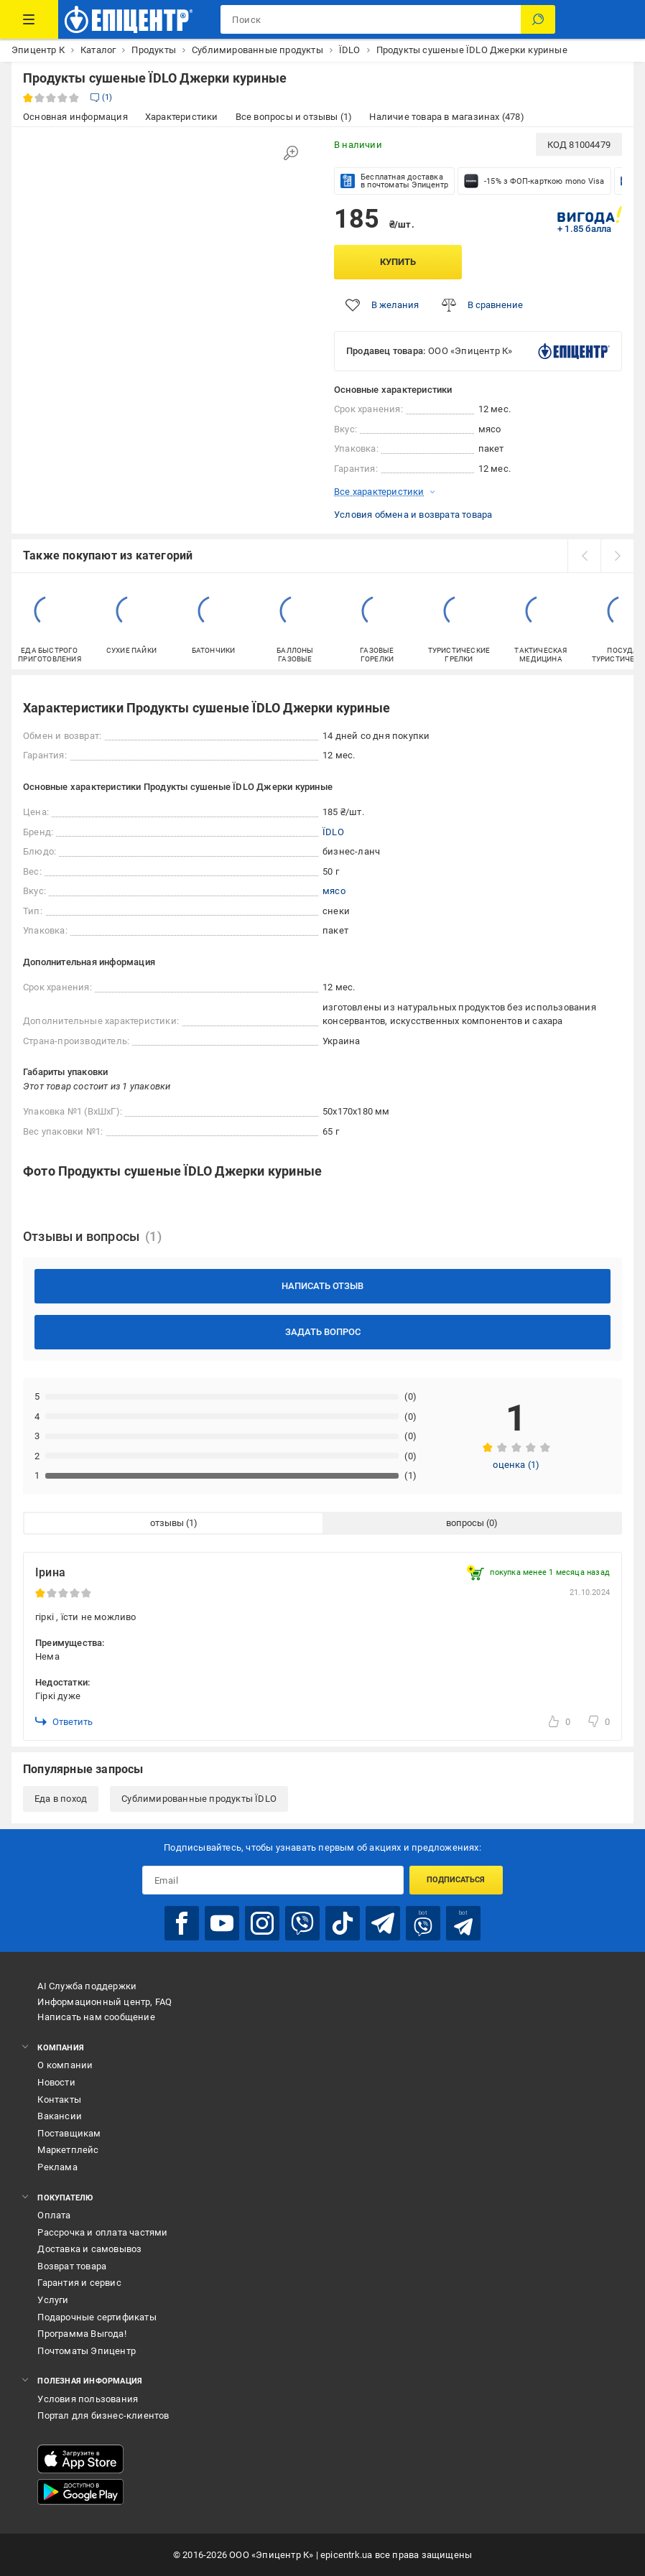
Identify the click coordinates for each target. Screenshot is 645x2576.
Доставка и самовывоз (89, 2248)
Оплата (53, 2215)
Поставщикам (69, 2133)
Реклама (57, 2167)
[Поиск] (538, 19)
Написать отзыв (322, 1285)
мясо (333, 890)
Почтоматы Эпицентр (86, 2350)
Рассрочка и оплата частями (102, 2232)
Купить (398, 261)
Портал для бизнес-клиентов (103, 2415)
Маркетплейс (67, 2149)
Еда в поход (60, 1798)
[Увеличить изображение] (291, 153)
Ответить (64, 1721)
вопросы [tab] (465, 1522)
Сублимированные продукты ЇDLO (199, 1798)
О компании (65, 2065)
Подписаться (456, 1879)
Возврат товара (71, 2266)
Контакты (59, 2099)
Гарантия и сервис (79, 2282)
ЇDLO (333, 832)
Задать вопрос (323, 1331)
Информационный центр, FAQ (104, 2001)
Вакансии (59, 2116)
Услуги (52, 2299)
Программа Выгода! (81, 2333)
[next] (617, 555)
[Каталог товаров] (29, 19)
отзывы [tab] (167, 1522)
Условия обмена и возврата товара (413, 514)
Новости (56, 2082)
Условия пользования (87, 2399)
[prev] (583, 555)
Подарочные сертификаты (96, 2317)
